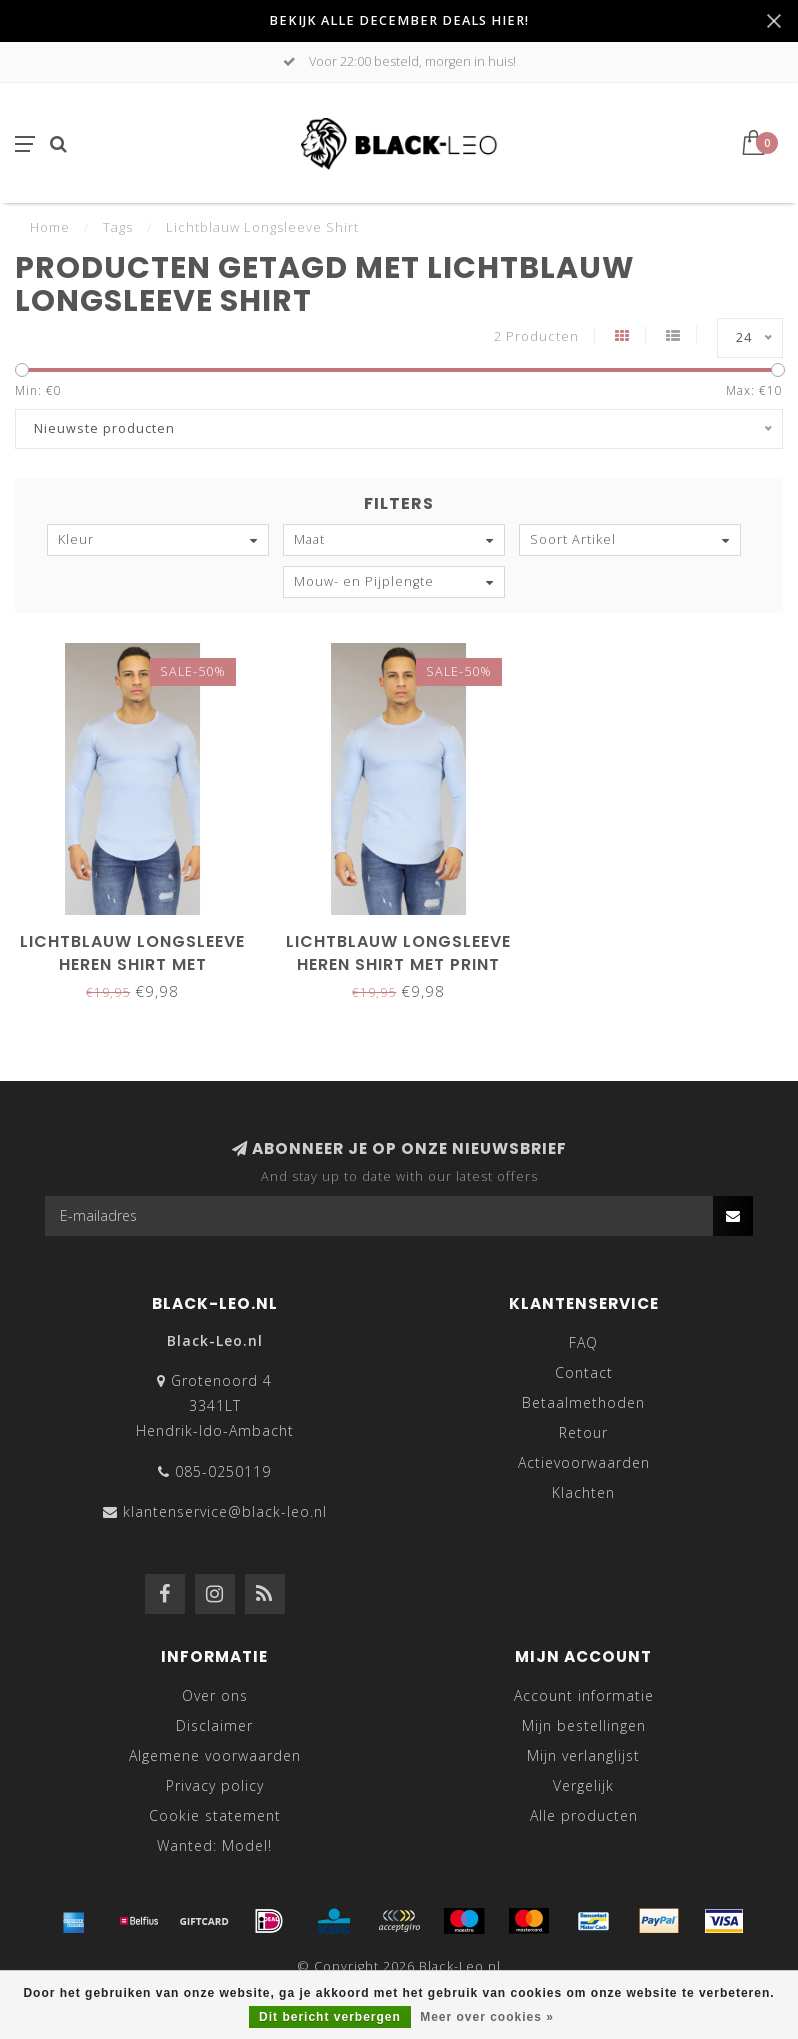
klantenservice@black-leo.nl (225, 1511)
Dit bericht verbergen (330, 2017)
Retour (583, 1432)
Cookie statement (215, 1815)
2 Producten (536, 336)
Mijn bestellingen (584, 1725)
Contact (584, 1372)
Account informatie (584, 1695)
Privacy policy (215, 1785)
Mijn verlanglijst (583, 1755)
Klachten (583, 1492)
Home (50, 227)
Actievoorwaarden (584, 1462)
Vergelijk (583, 1785)
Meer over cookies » (487, 2017)
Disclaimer (214, 1725)
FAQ (583, 1342)
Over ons (215, 1695)
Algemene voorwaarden (215, 1755)
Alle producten (584, 1815)
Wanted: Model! (214, 1845)
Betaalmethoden (583, 1402)
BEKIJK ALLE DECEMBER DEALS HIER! (399, 20)
